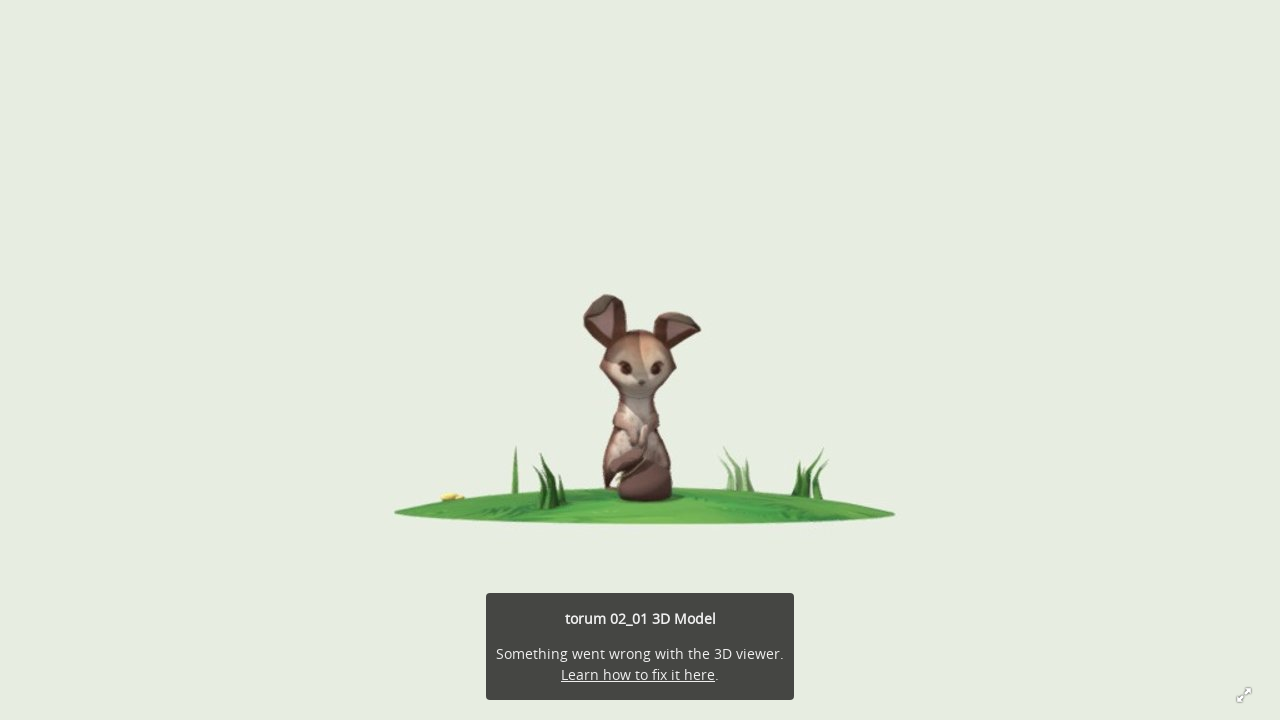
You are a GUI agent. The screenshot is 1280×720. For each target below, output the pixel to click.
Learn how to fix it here (638, 674)
